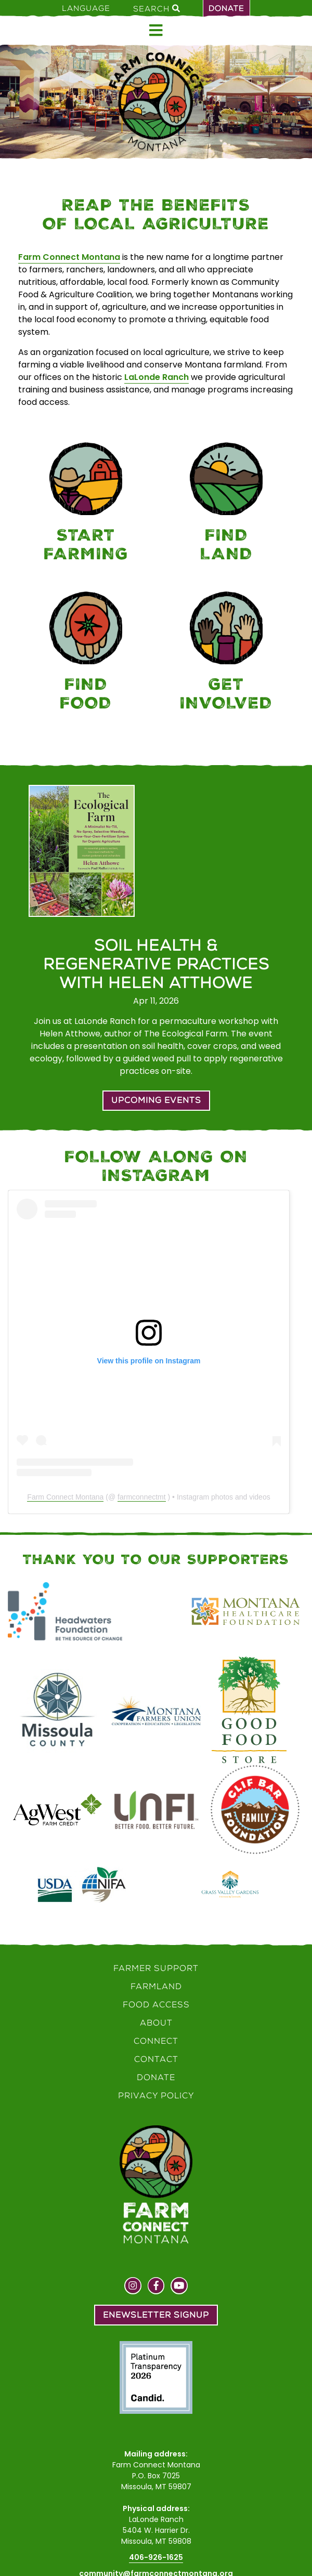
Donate (226, 8)
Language (86, 8)
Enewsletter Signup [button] (156, 2315)
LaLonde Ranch (156, 377)
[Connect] (226, 653)
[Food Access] (86, 653)
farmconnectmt (142, 1497)
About (156, 2023)
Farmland (156, 1986)
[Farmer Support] (86, 504)
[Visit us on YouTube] (179, 2287)
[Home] (156, 102)
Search (156, 8)
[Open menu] (156, 30)
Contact (156, 2059)
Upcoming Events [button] (156, 1100)
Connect (156, 2041)
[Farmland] (226, 504)
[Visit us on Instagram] (133, 2287)
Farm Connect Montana (69, 257)
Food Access (156, 2004)
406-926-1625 (156, 2557)
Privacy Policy (156, 2095)
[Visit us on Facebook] (156, 2287)
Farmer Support (156, 1968)
